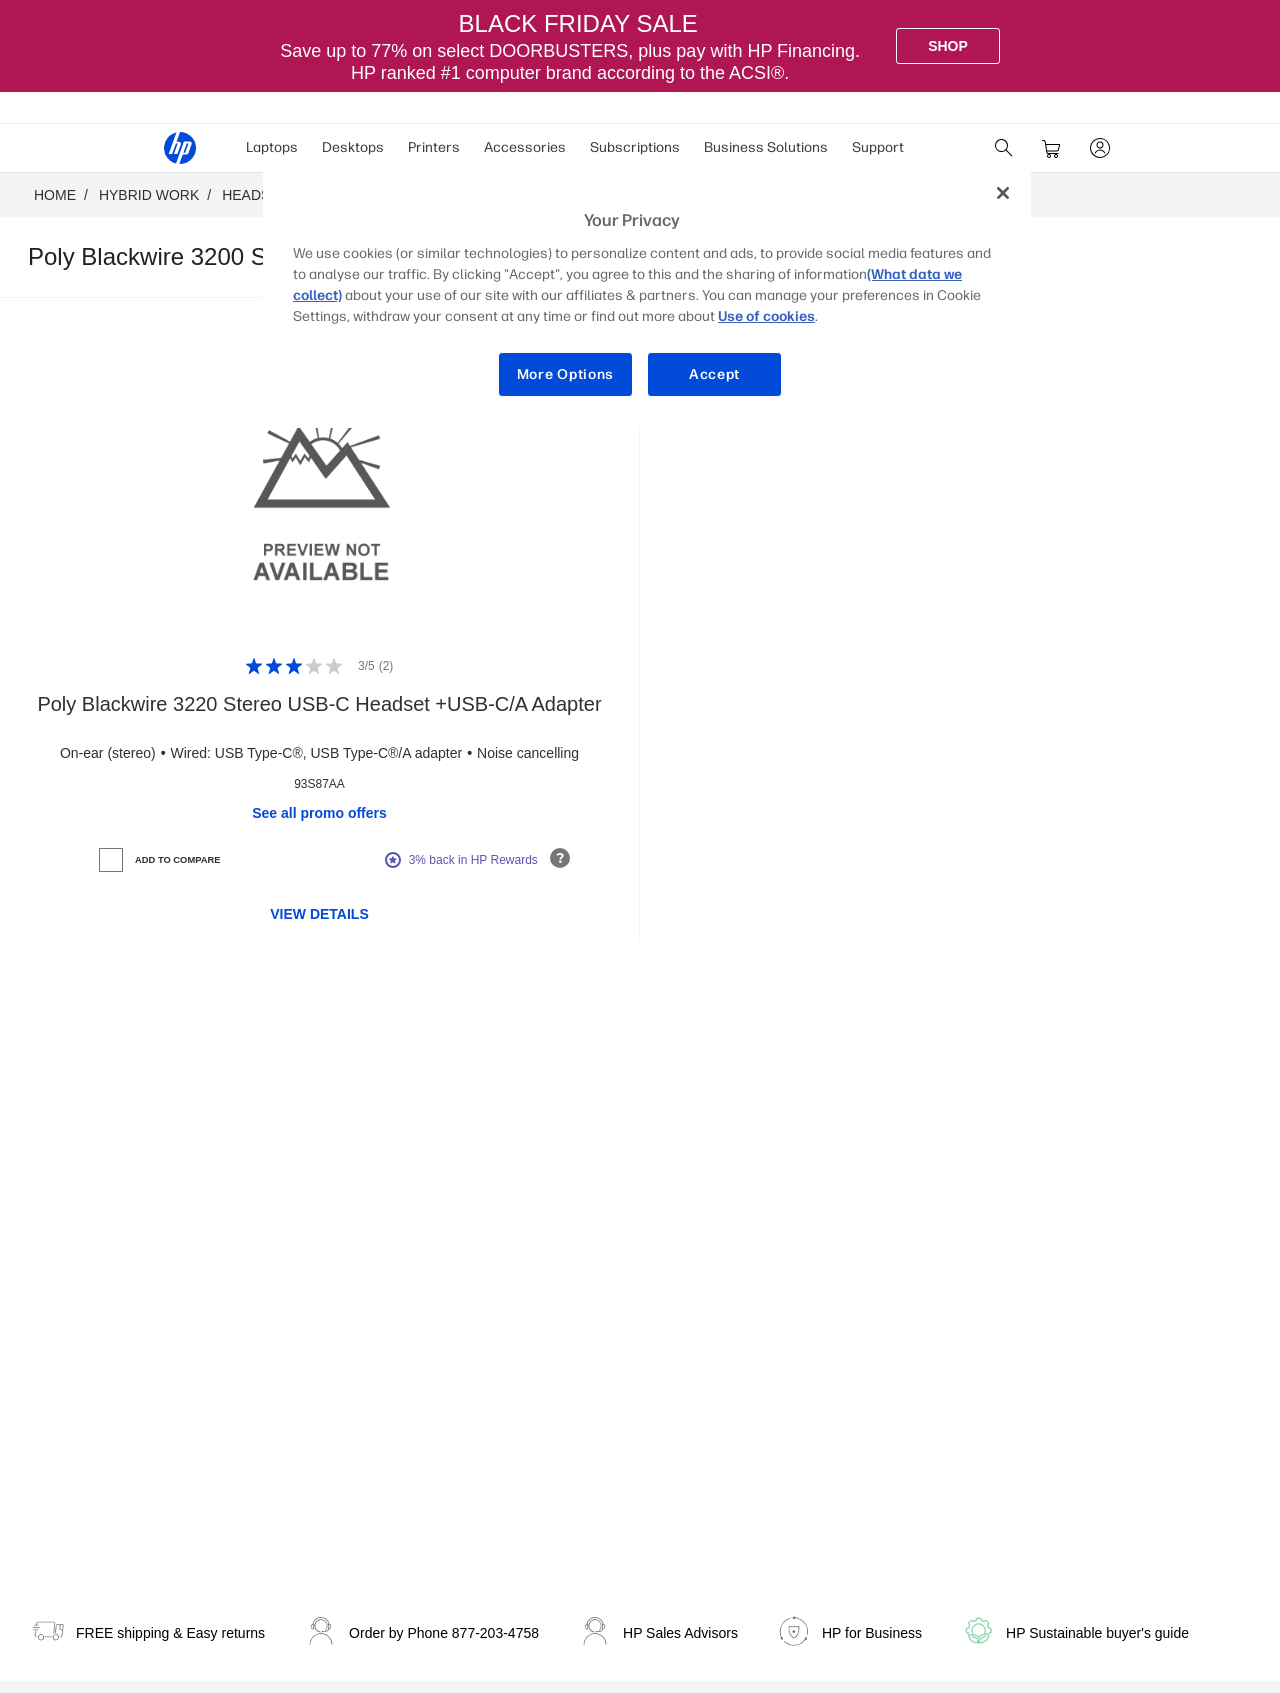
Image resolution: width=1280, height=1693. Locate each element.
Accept (714, 374)
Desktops (353, 147)
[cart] (1052, 148)
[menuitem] (272, 148)
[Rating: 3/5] (320, 666)
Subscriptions (635, 147)
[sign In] (1100, 148)
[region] (647, 298)
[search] (1004, 148)
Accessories (525, 147)
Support (878, 147)
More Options (565, 374)
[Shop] (948, 46)
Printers (434, 147)
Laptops (272, 147)
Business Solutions (766, 147)
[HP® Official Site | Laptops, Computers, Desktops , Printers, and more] (180, 148)
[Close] (1003, 193)
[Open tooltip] (560, 858)
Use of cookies (766, 316)
